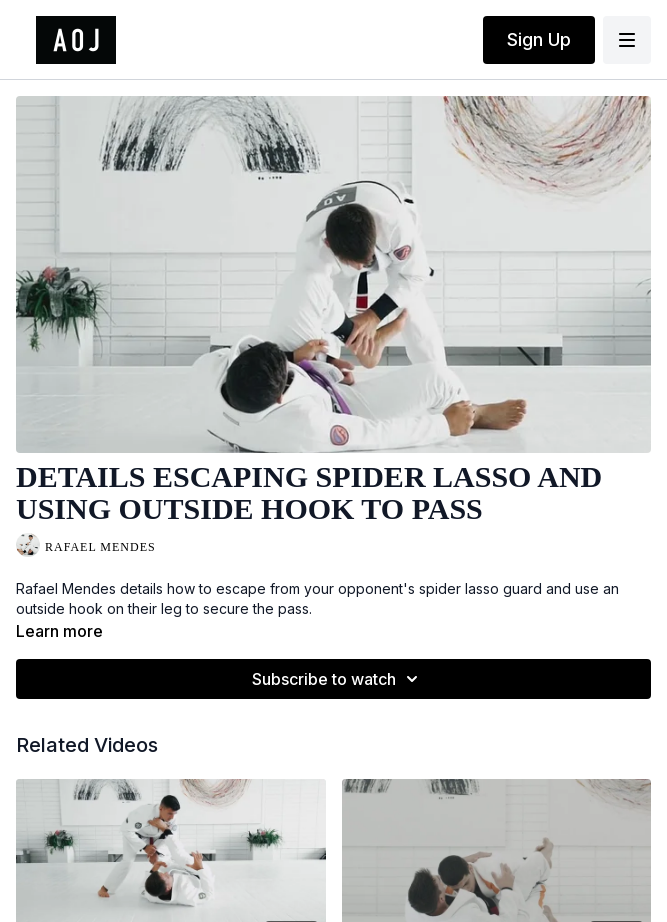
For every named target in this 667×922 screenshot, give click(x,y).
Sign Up (539, 39)
